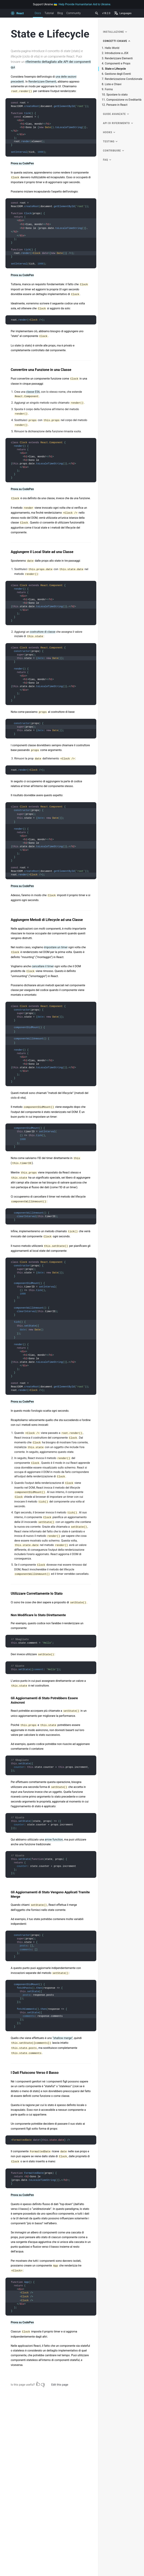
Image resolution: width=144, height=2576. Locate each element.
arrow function (54, 1839)
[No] (43, 2383)
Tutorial (49, 13)
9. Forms (107, 89)
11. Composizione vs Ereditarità (121, 99)
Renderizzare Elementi (42, 81)
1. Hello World (110, 48)
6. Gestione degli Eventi (116, 73)
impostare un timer (56, 947)
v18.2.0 (106, 13)
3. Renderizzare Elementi (117, 58)
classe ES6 (33, 391)
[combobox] (96, 13)
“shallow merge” (62, 2038)
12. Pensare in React (114, 104)
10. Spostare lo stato (115, 94)
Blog (60, 13)
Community (73, 13)
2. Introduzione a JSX (115, 53)
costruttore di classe (42, 631)
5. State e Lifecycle (114, 69)
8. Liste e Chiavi (111, 84)
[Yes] (38, 2383)
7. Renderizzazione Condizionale (122, 79)
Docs (38, 14)
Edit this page (59, 2384)
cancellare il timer (43, 966)
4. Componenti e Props (116, 63)
